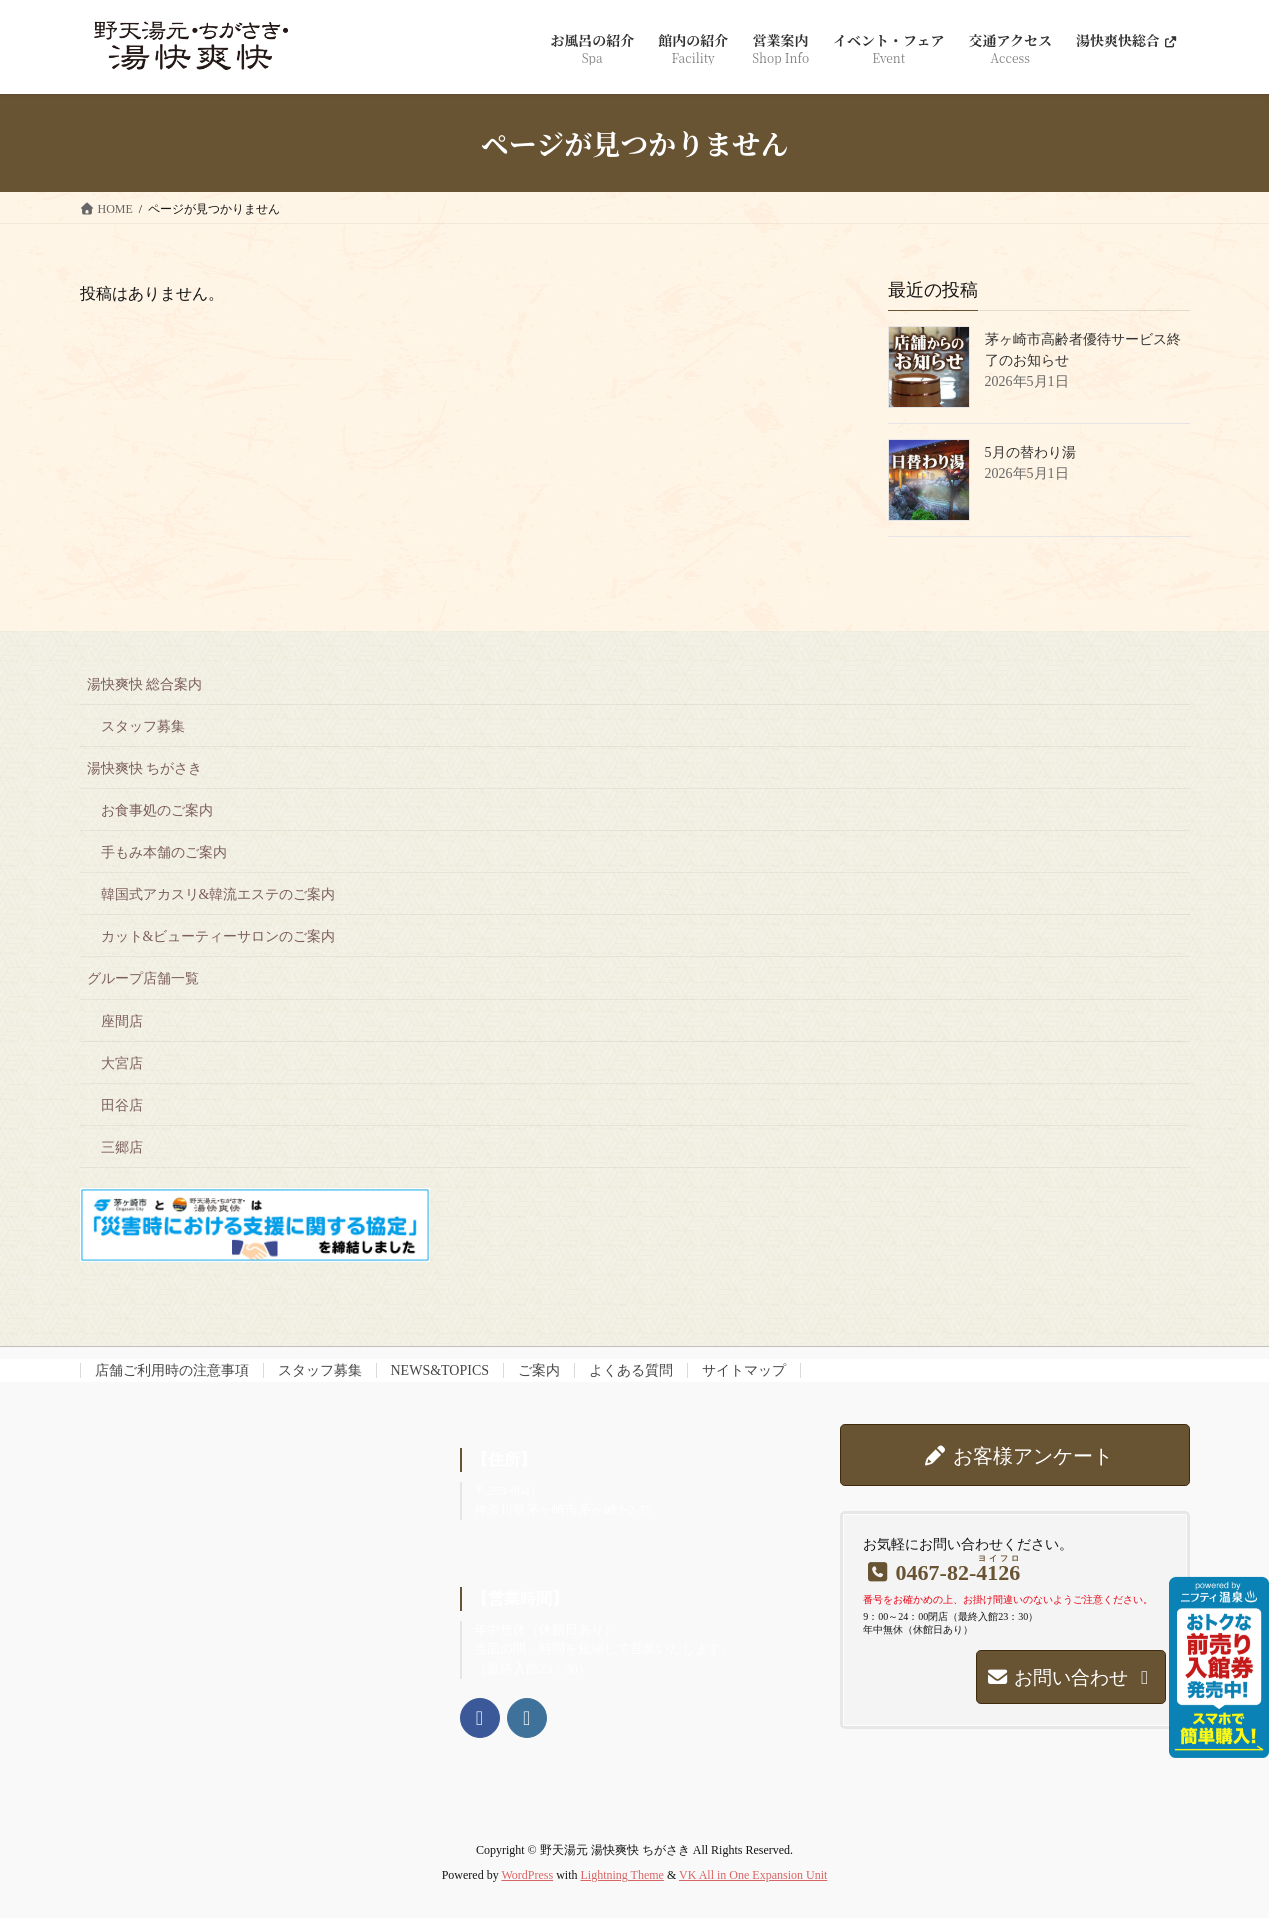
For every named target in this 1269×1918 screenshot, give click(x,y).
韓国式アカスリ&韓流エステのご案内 (218, 894)
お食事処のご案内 (157, 810)
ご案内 (539, 1370)
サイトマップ (744, 1370)
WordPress (527, 1875)
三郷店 (122, 1147)
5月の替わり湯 (1030, 452)
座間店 (122, 1021)
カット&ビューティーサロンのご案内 (218, 936)
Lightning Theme (621, 1875)
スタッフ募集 (143, 726)
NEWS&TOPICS (440, 1370)
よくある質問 (631, 1370)
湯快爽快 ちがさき (145, 768)
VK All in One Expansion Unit (753, 1875)
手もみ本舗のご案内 (164, 852)
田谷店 (122, 1105)
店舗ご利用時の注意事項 (172, 1370)
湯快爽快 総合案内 (145, 684)
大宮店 (122, 1063)
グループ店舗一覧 (143, 978)
